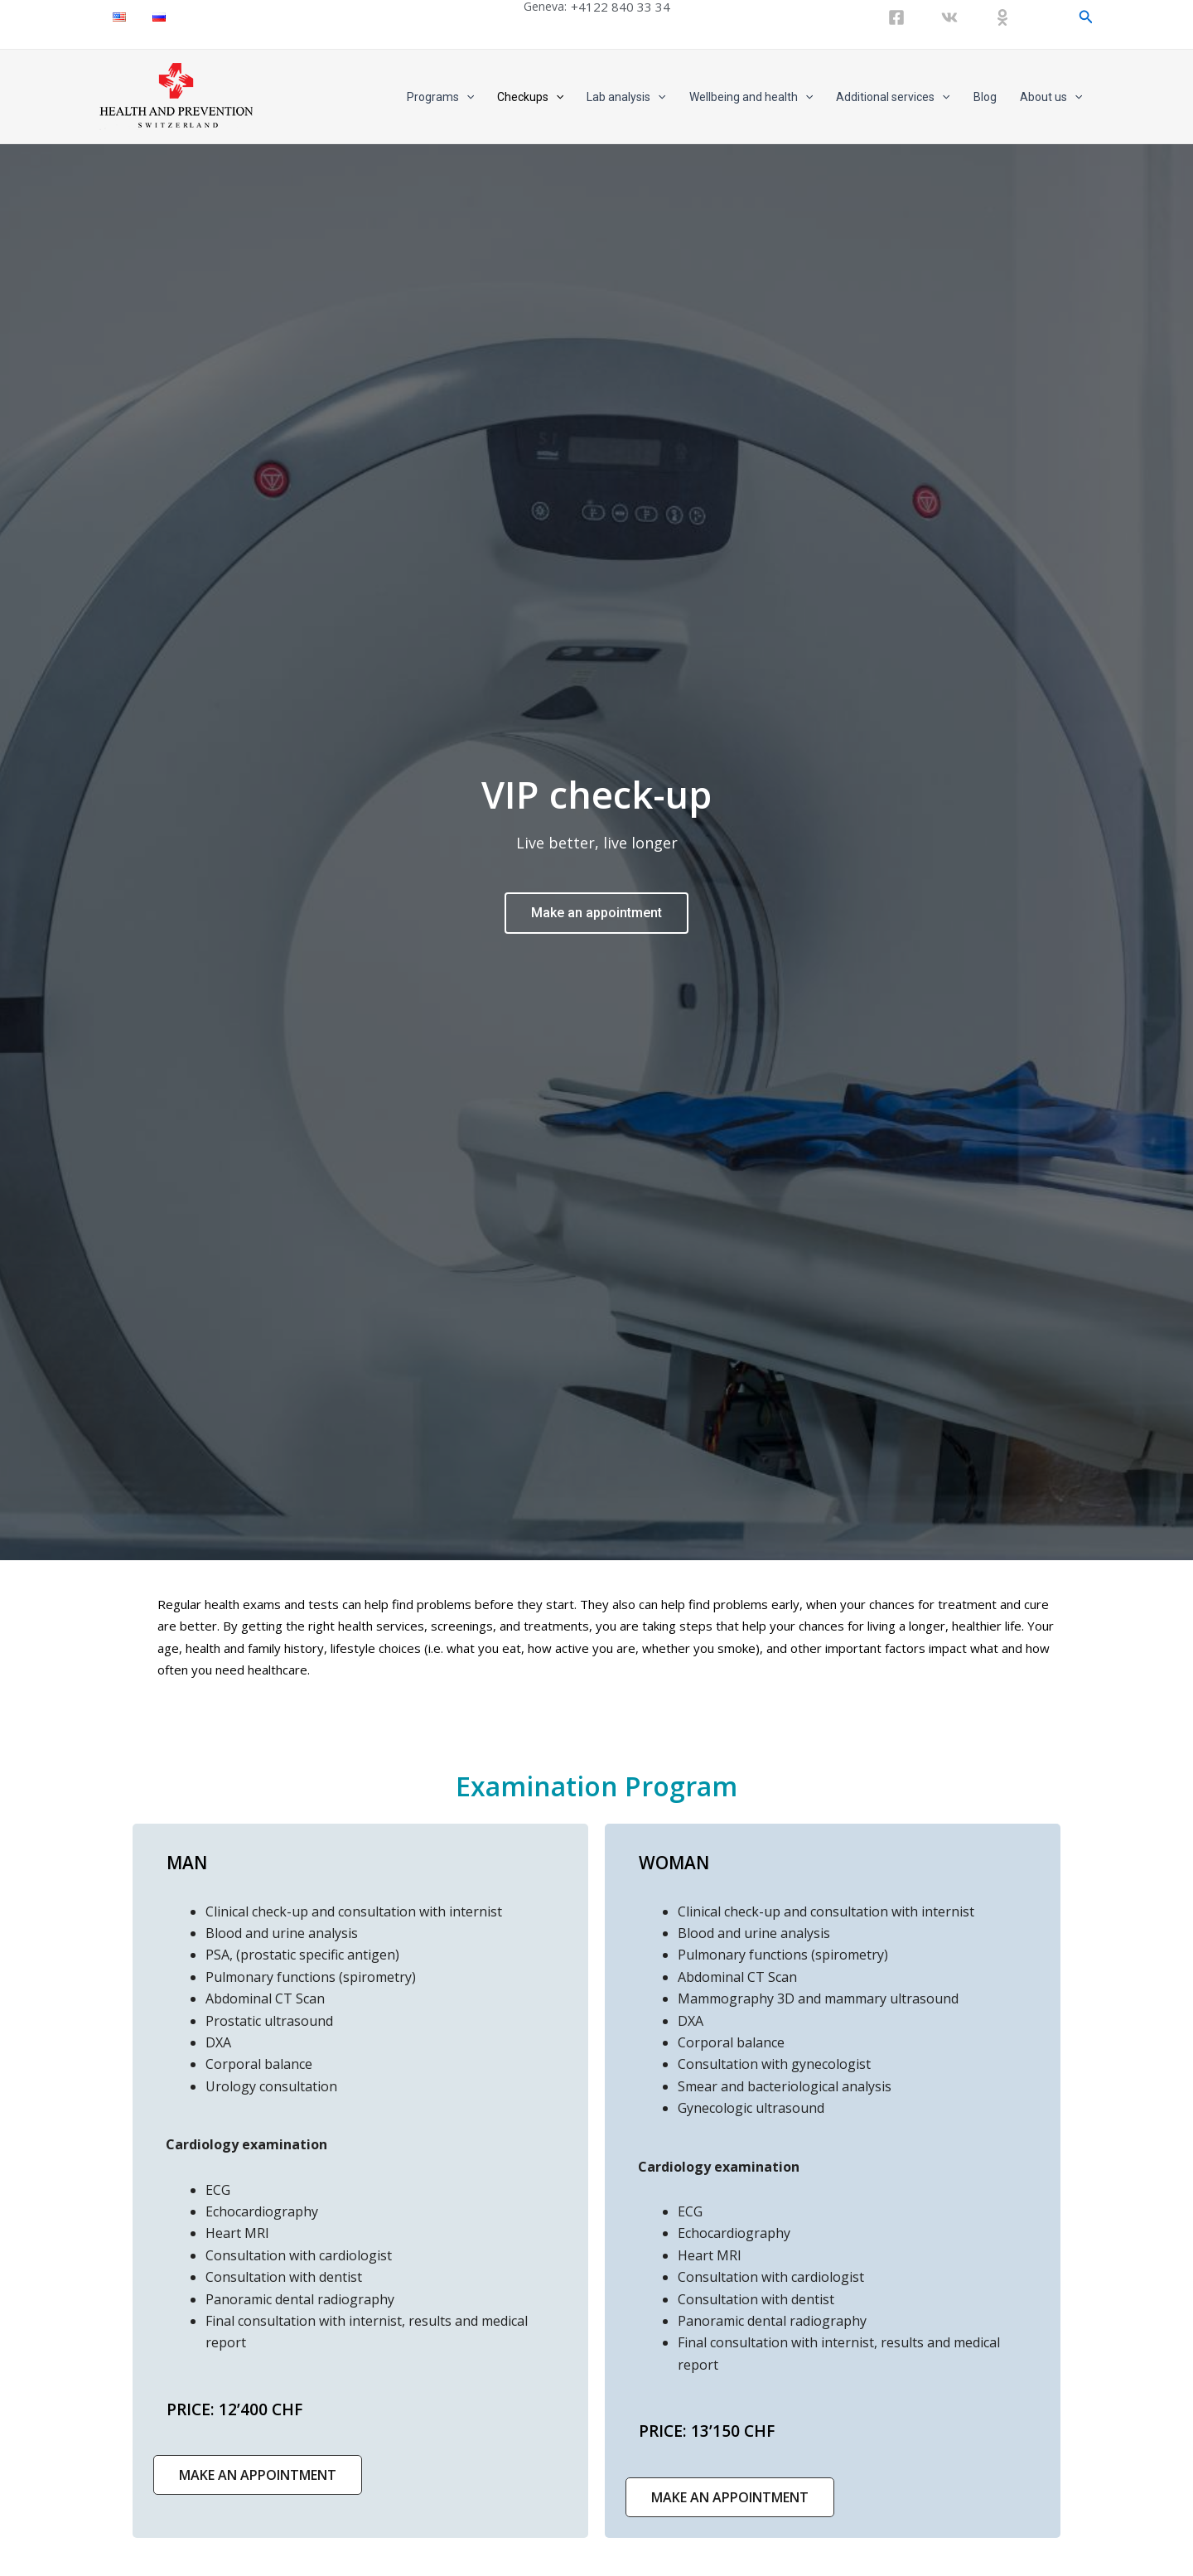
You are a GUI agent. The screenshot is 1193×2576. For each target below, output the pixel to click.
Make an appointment (596, 913)
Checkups (530, 97)
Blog (985, 97)
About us (1051, 97)
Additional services (892, 97)
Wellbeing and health (751, 97)
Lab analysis (626, 97)
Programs (440, 97)
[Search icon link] (1086, 17)
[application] (466, 97)
